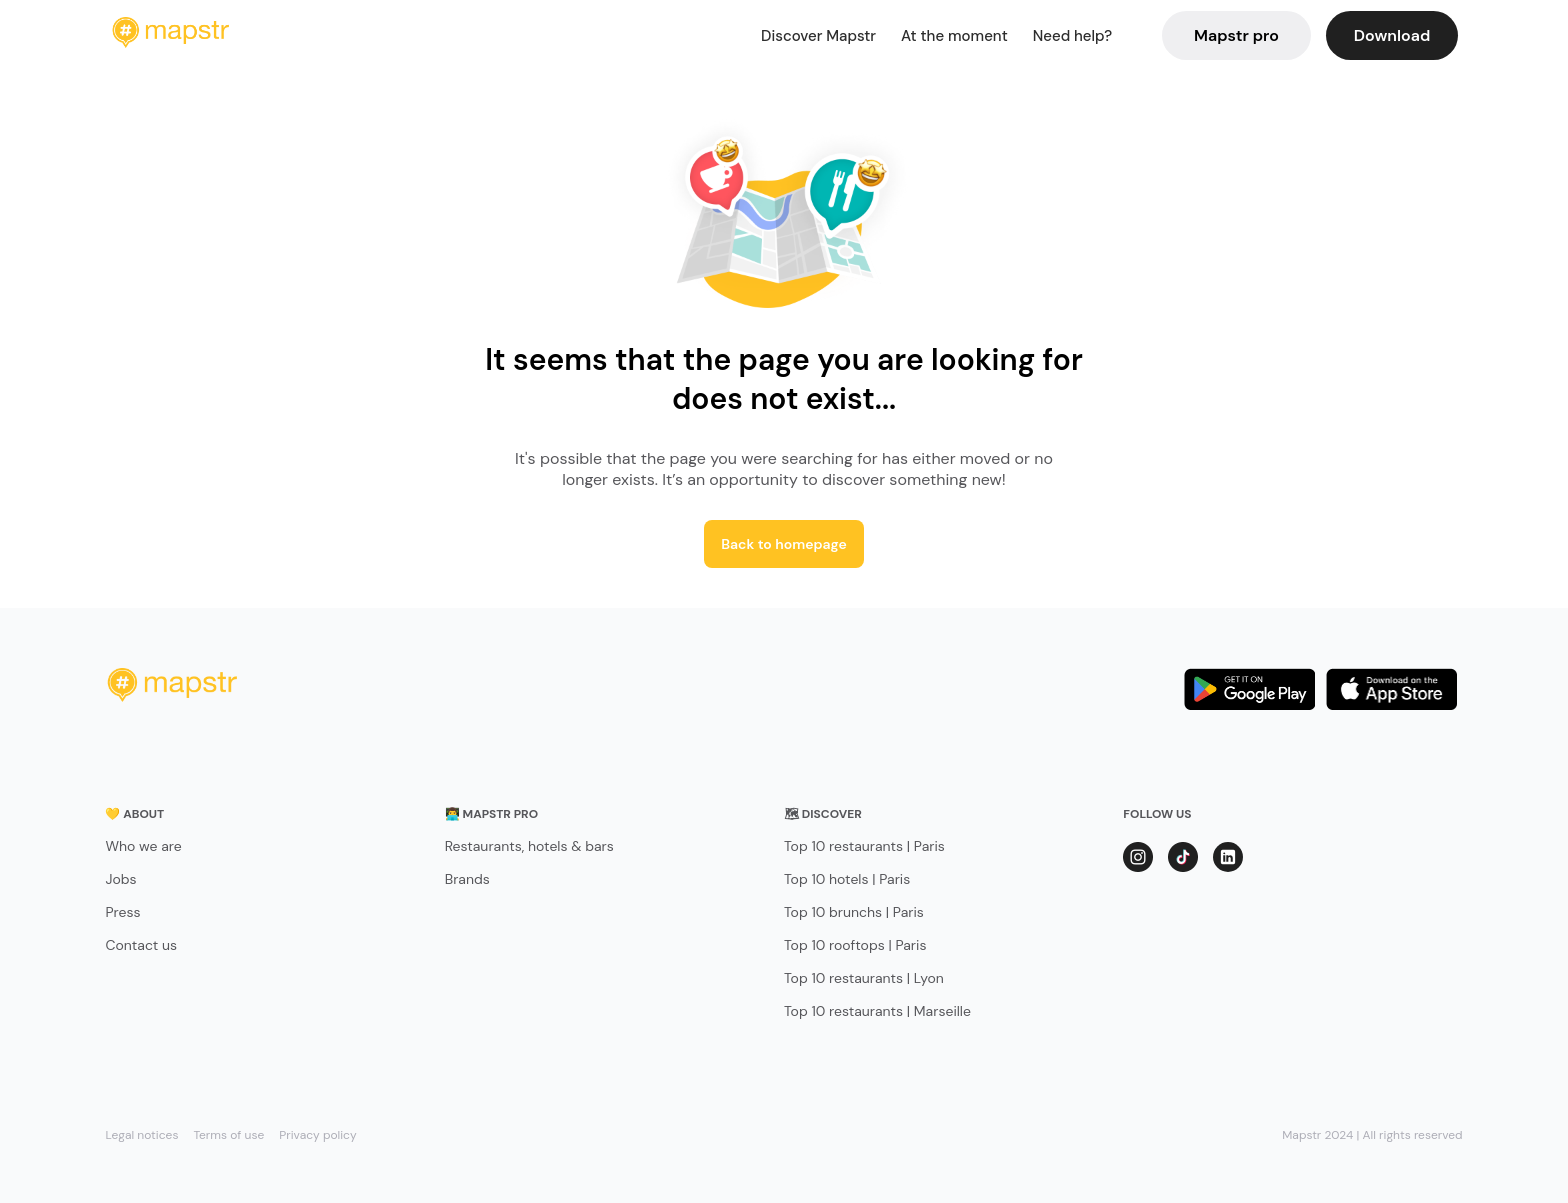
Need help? (1072, 36)
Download (1392, 35)
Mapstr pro (1236, 35)
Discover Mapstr (818, 36)
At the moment (954, 36)
